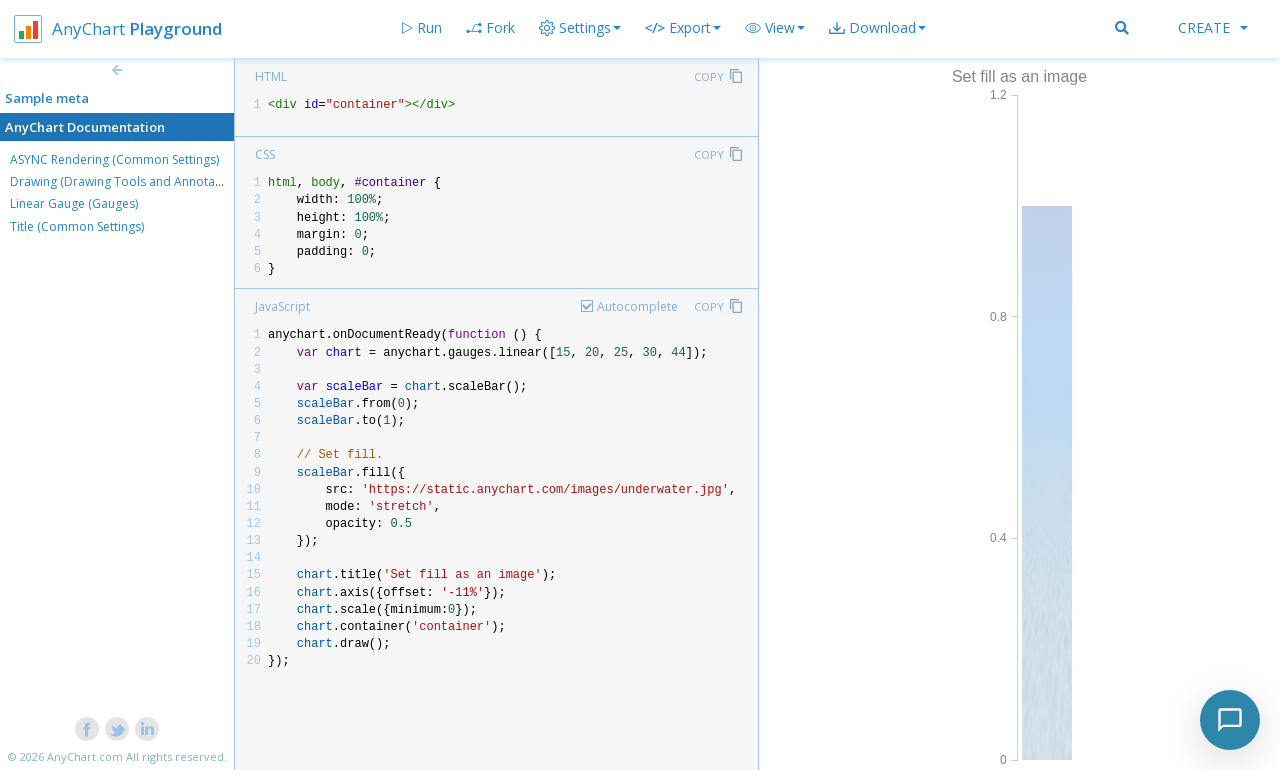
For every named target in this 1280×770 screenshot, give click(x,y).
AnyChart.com (85, 756)
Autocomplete (637, 306)
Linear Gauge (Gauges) (74, 203)
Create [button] (1213, 27)
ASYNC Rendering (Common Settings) (114, 159)
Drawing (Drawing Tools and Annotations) (128, 181)
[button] (775, 28)
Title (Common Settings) (77, 226)
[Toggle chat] (1230, 720)
